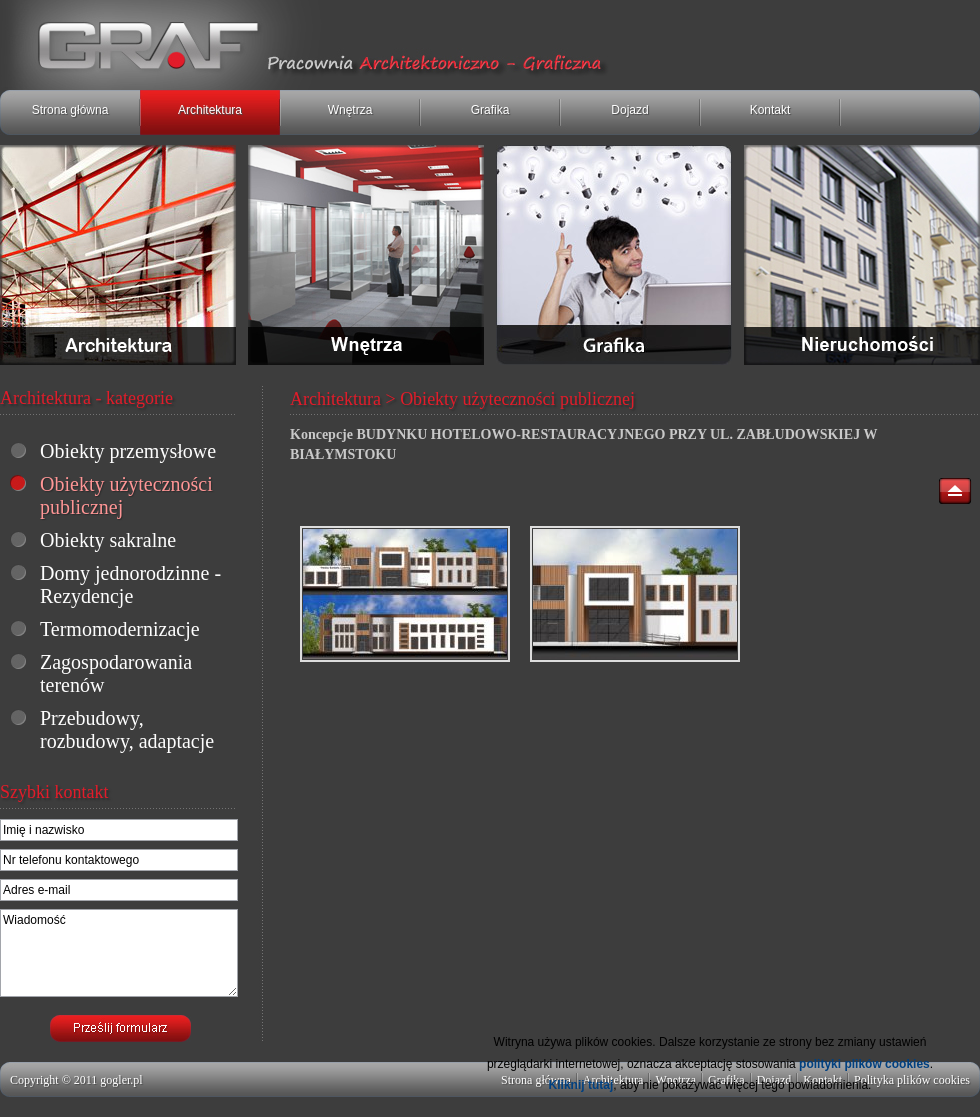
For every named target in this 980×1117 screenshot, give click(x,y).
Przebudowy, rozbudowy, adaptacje (127, 729)
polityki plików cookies (864, 1064)
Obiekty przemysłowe (128, 451)
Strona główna (70, 110)
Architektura (210, 110)
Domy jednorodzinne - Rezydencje (130, 584)
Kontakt (770, 110)
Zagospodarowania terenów (116, 673)
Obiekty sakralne (108, 540)
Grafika (490, 110)
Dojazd (629, 110)
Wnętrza (350, 110)
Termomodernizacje (120, 629)
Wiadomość (119, 953)
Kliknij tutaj (581, 1085)
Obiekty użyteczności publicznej (126, 495)
